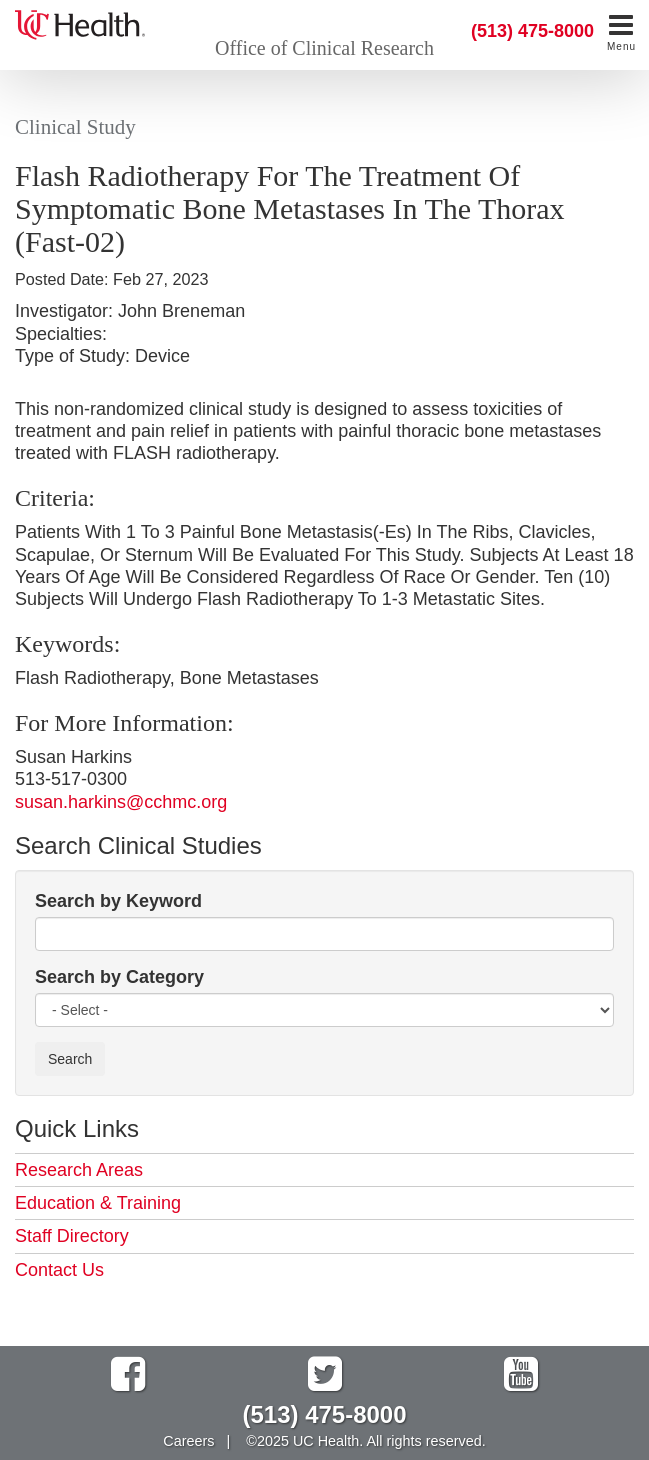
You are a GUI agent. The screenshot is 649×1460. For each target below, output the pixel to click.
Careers (188, 1441)
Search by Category (119, 977)
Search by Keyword (118, 901)
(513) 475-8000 (532, 31)
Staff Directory (72, 1236)
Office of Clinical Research (324, 48)
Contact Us (59, 1270)
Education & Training (98, 1203)
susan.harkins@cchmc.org (121, 802)
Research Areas (79, 1170)
